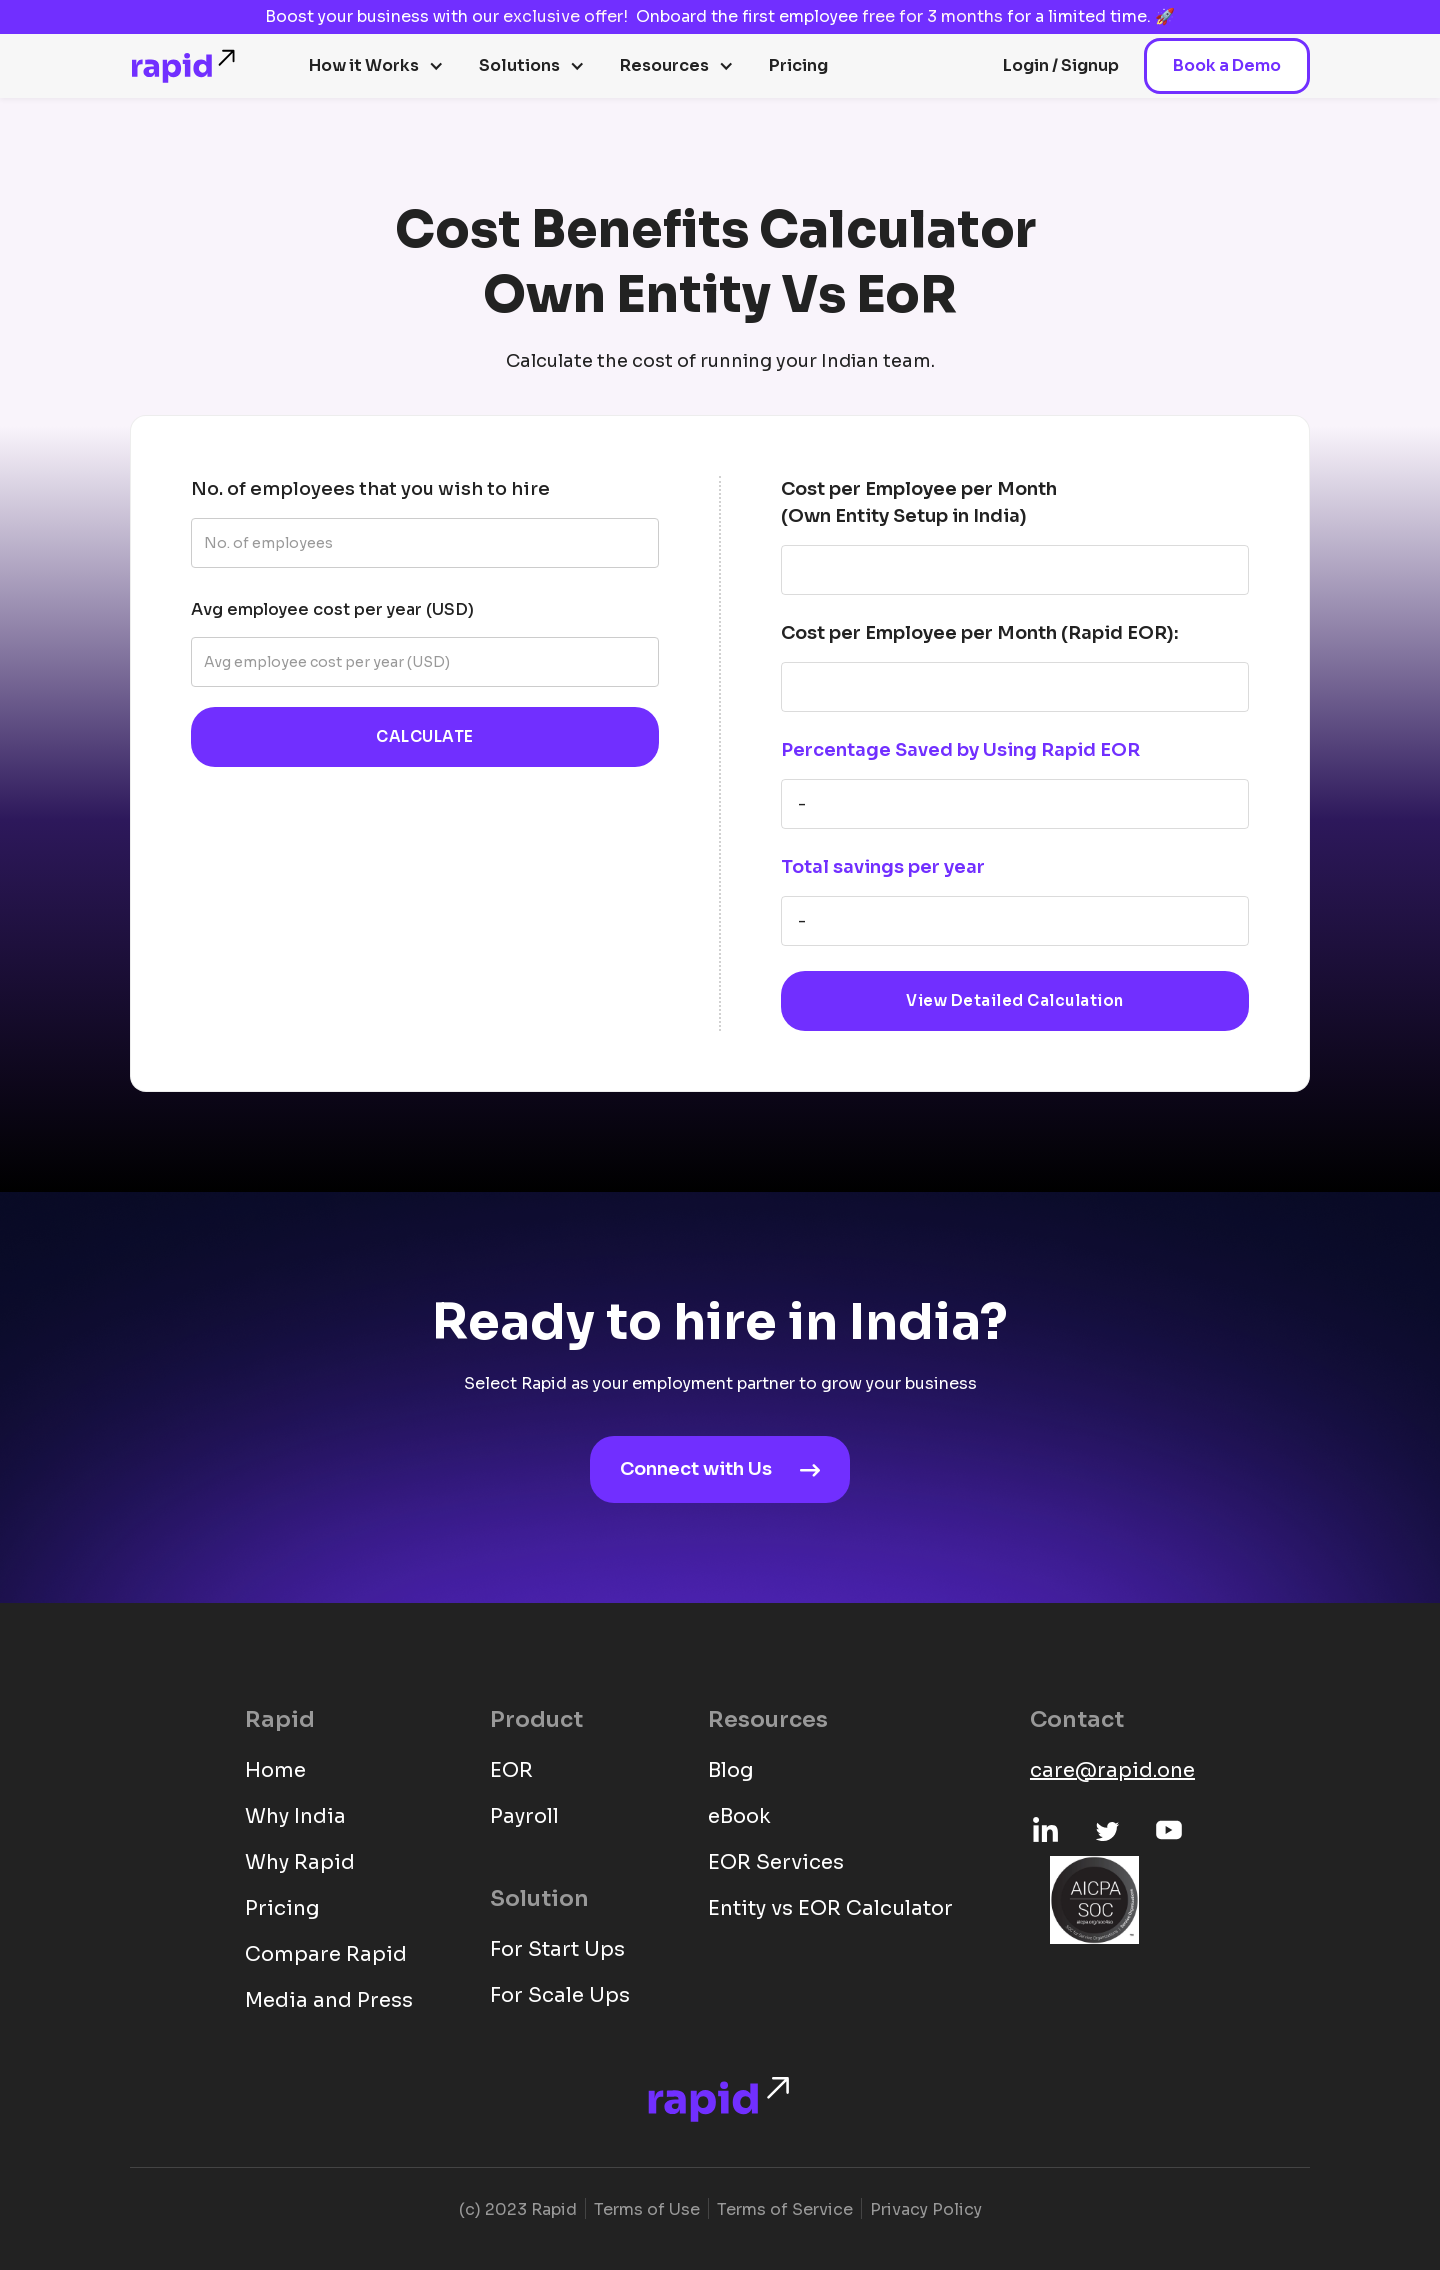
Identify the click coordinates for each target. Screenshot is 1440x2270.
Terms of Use (647, 2209)
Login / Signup (1061, 65)
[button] (376, 66)
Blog (731, 1770)
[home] (184, 66)
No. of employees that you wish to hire (370, 489)
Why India (295, 1816)
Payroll (524, 1816)
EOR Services (776, 1862)
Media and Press (329, 2000)
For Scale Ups (560, 1995)
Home (275, 1770)
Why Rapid (300, 1862)
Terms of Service (785, 2209)
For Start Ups (557, 1949)
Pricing (798, 65)
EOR (511, 1770)
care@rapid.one (1112, 1770)
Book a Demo (1227, 65)
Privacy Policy (926, 2209)
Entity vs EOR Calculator (830, 1908)
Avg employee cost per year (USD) (332, 609)
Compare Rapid (326, 1954)
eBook (739, 1816)
